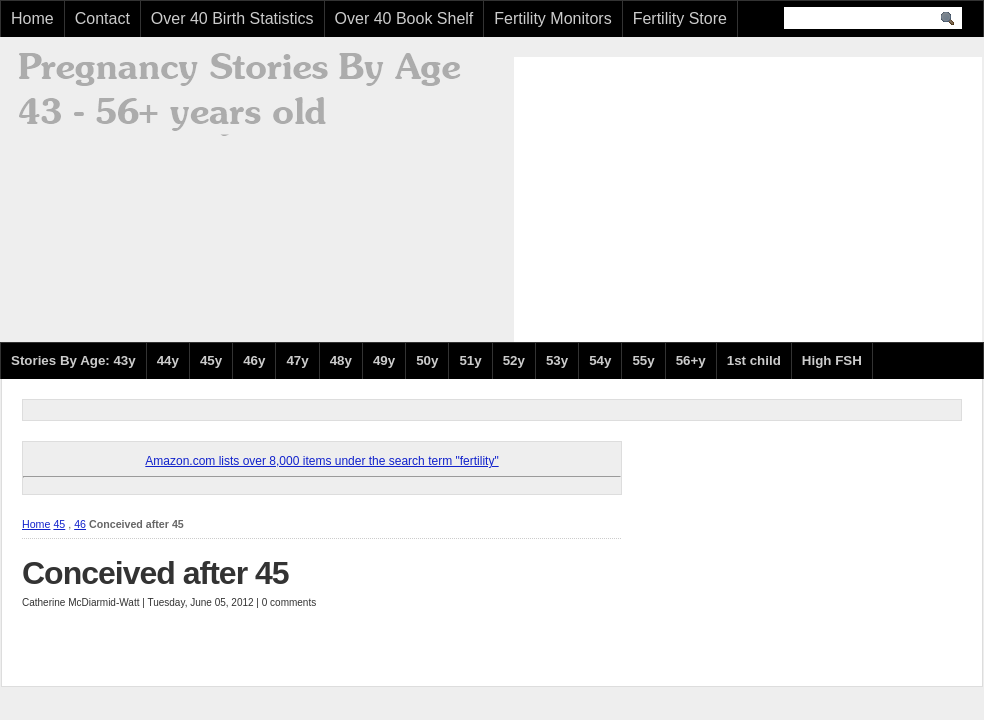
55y (643, 360)
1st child (754, 360)
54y (600, 360)
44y (168, 360)
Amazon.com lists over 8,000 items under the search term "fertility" (321, 461)
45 (59, 524)
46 (80, 524)
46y (254, 360)
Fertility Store (680, 18)
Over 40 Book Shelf (404, 18)
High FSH (832, 360)
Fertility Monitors (552, 18)
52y (514, 360)
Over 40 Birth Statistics (232, 18)
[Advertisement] (695, 197)
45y (211, 360)
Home (32, 18)
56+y (691, 360)
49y (384, 360)
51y (470, 360)
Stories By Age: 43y (73, 360)
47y (297, 360)
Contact (102, 18)
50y (427, 360)
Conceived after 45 (155, 573)
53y (557, 360)
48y (341, 360)
